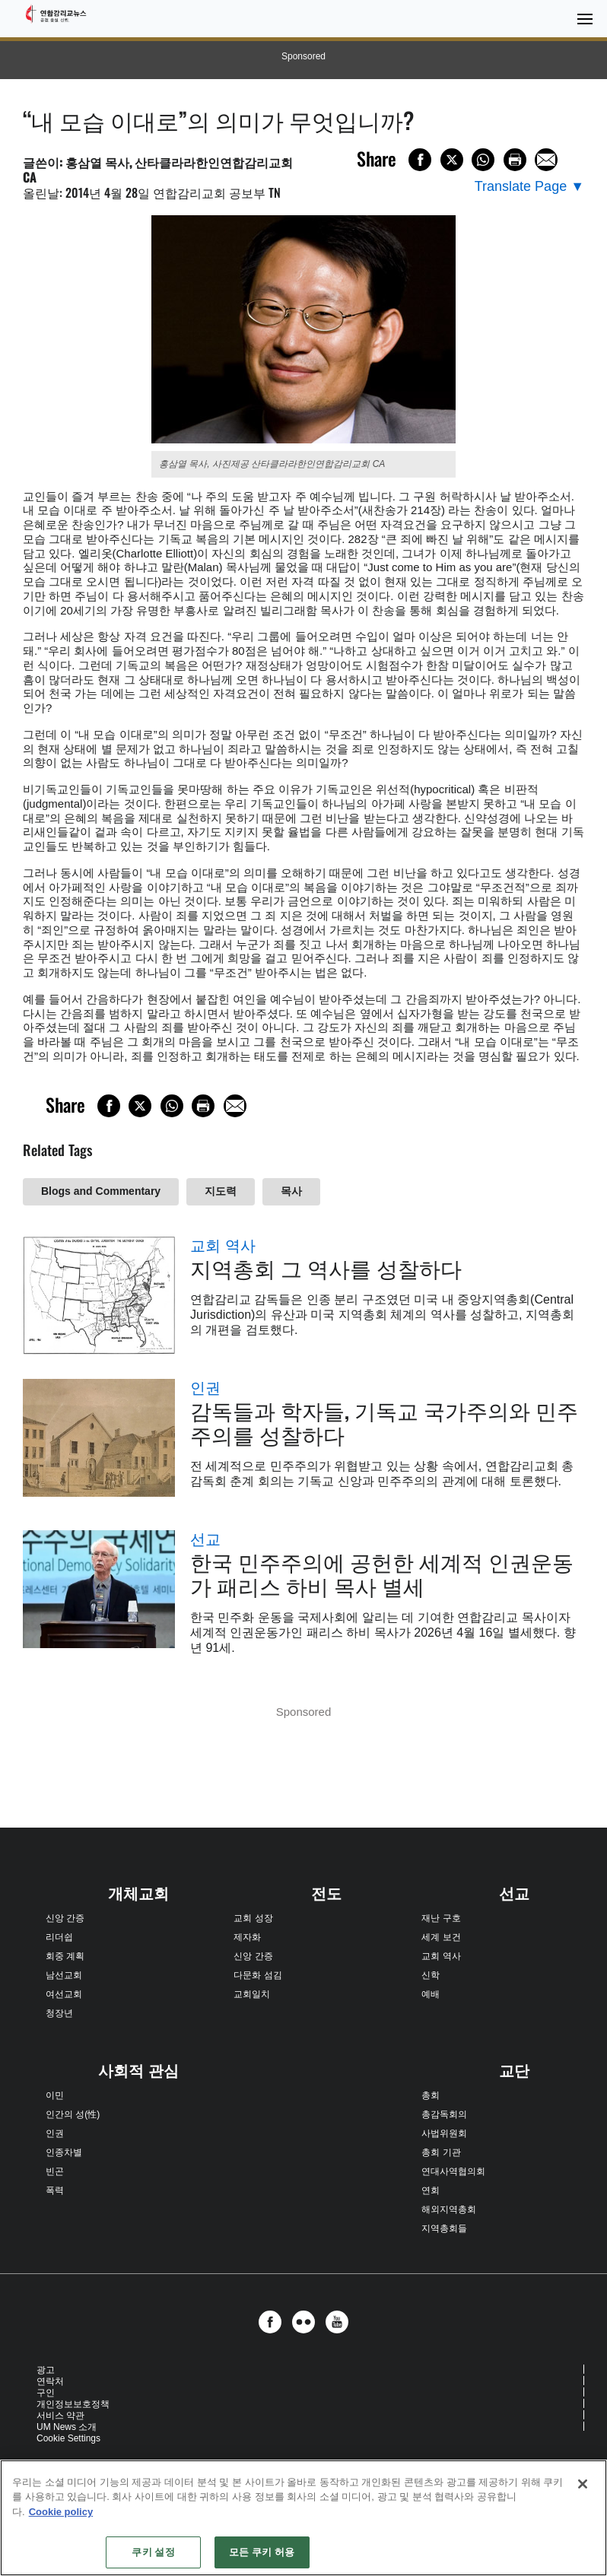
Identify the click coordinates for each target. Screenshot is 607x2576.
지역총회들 (444, 2228)
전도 (326, 1893)
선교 (205, 1539)
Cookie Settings (68, 2438)
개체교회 (138, 1893)
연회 (430, 2190)
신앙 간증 (65, 1918)
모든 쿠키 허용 (261, 2552)
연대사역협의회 (453, 2171)
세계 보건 (440, 1937)
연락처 (50, 2381)
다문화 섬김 (257, 1975)
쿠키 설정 (153, 2552)
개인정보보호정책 (73, 2404)
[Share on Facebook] (419, 159)
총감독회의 (444, 2114)
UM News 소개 (67, 2427)
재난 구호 (440, 1918)
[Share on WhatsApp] (483, 159)
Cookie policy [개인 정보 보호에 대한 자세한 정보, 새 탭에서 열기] (61, 2511)
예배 (430, 1994)
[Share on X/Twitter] (451, 159)
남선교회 (64, 1975)
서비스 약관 (60, 2415)
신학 (430, 1975)
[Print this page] (515, 159)
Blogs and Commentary (100, 1191)
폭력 (55, 2190)
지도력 (221, 1191)
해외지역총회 (448, 2209)
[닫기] (582, 2484)
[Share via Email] (546, 159)
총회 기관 (440, 2152)
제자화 (247, 1937)
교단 (514, 2071)
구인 (46, 2392)
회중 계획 (65, 1956)
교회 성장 (253, 1918)
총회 (430, 2095)
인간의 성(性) (73, 2114)
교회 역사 (223, 1245)
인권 (205, 1388)
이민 (55, 2095)
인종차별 (64, 2152)
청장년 (59, 2013)
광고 (46, 2370)
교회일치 (252, 1994)
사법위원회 (444, 2133)
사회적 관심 (138, 2071)
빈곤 (55, 2171)
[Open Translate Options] (529, 186)
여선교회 (64, 1994)
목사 (291, 1191)
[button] (274, 2322)
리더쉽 (59, 1937)
